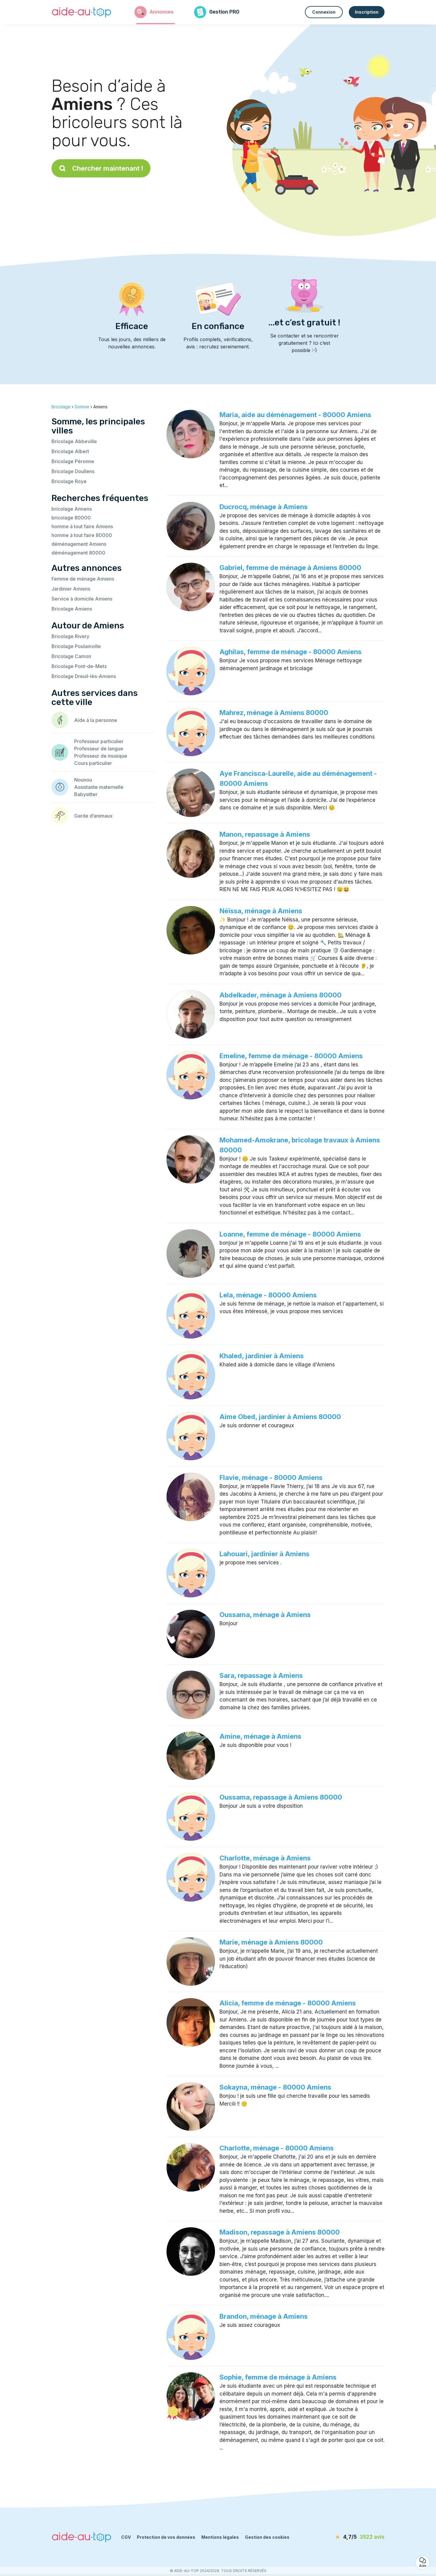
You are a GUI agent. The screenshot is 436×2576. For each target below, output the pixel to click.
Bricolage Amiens (71, 609)
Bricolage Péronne (72, 461)
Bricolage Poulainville (76, 646)
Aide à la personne (95, 720)
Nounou (83, 780)
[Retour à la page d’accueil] (81, 12)
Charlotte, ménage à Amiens (265, 1858)
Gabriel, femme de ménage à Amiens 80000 (290, 568)
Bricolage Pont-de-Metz (79, 666)
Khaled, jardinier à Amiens (262, 1356)
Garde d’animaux (93, 816)
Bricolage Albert (70, 451)
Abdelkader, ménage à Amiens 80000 (281, 995)
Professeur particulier (99, 741)
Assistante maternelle (99, 787)
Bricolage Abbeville (74, 441)
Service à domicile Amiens (81, 599)
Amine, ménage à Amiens (260, 1736)
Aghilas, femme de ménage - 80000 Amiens (291, 652)
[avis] (350, 2537)
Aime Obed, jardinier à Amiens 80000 (280, 1417)
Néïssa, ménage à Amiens (261, 911)
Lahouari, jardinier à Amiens (264, 1554)
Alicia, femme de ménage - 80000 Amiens (288, 2003)
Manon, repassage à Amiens (265, 834)
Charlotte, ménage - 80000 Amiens (277, 2148)
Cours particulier (93, 763)
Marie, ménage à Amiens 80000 (271, 1942)
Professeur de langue (98, 749)
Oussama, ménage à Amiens (265, 1615)
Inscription (366, 12)
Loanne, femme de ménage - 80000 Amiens (290, 1234)
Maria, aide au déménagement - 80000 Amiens (295, 415)
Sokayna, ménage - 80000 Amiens (275, 2087)
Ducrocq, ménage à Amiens (264, 507)
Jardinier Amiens (70, 589)
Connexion (323, 12)
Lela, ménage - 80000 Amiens (268, 1295)
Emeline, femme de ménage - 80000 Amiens (291, 1056)
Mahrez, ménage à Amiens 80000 (274, 712)
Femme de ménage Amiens (82, 579)
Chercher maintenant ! (101, 168)
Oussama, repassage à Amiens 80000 (281, 1797)
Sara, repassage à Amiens (261, 1675)
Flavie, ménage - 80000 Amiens (271, 1477)
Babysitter (85, 794)
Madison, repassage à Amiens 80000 (280, 2232)
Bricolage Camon (71, 656)
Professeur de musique (100, 756)
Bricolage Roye (69, 481)
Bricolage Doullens (72, 471)
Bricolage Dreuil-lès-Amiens (83, 676)
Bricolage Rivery (70, 636)
